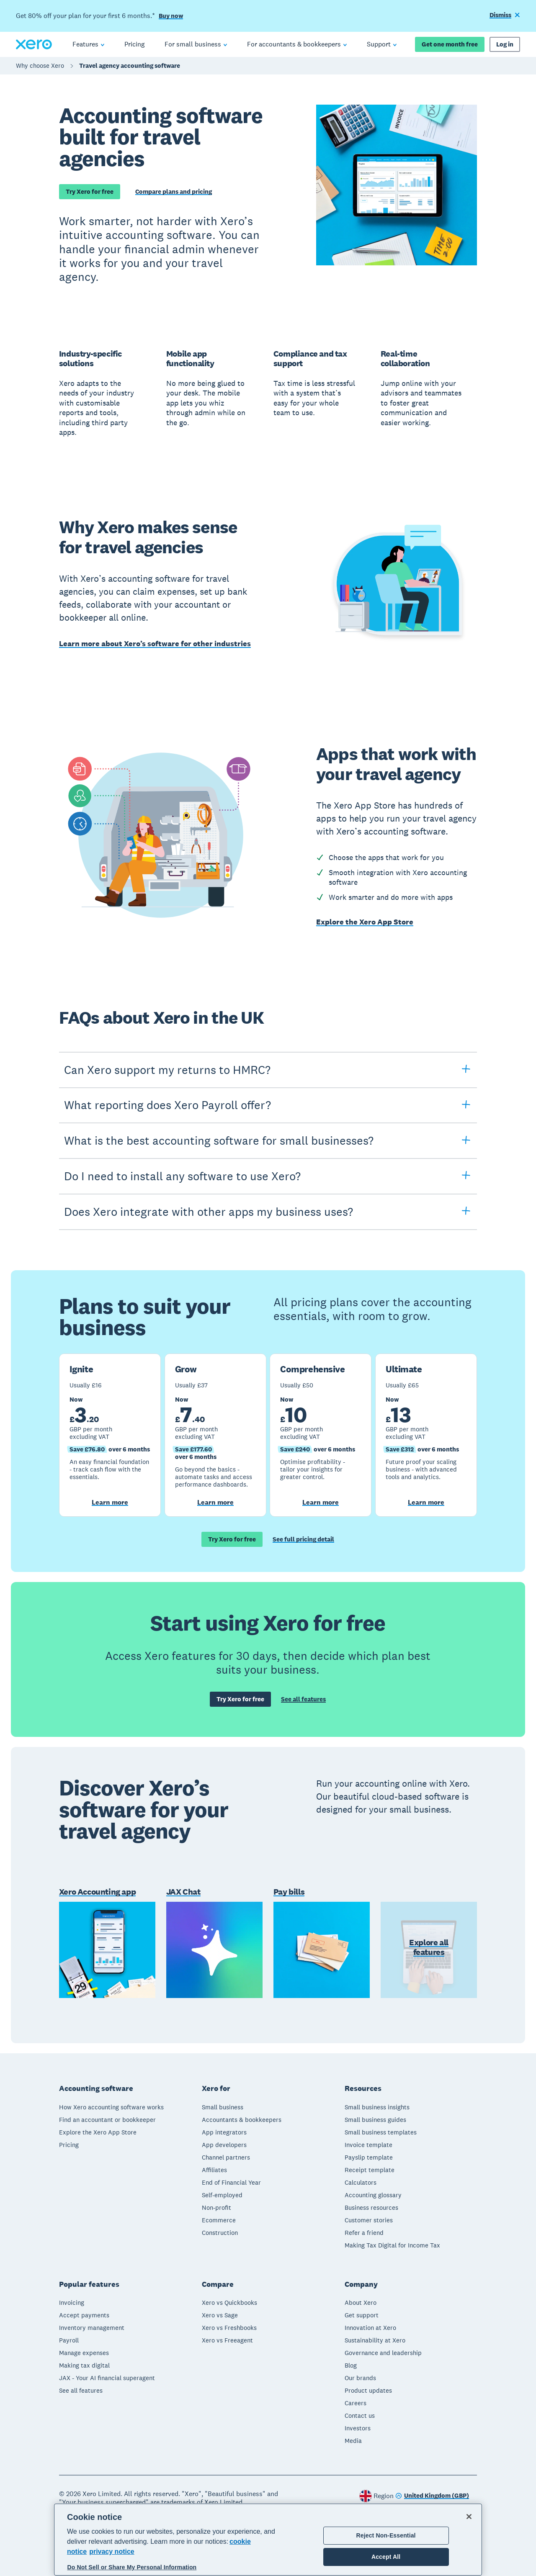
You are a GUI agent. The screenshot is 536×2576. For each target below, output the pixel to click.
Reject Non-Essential (386, 2535)
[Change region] (432, 2496)
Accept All (385, 2556)
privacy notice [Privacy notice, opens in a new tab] (111, 2551)
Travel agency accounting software (129, 65)
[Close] (469, 2516)
